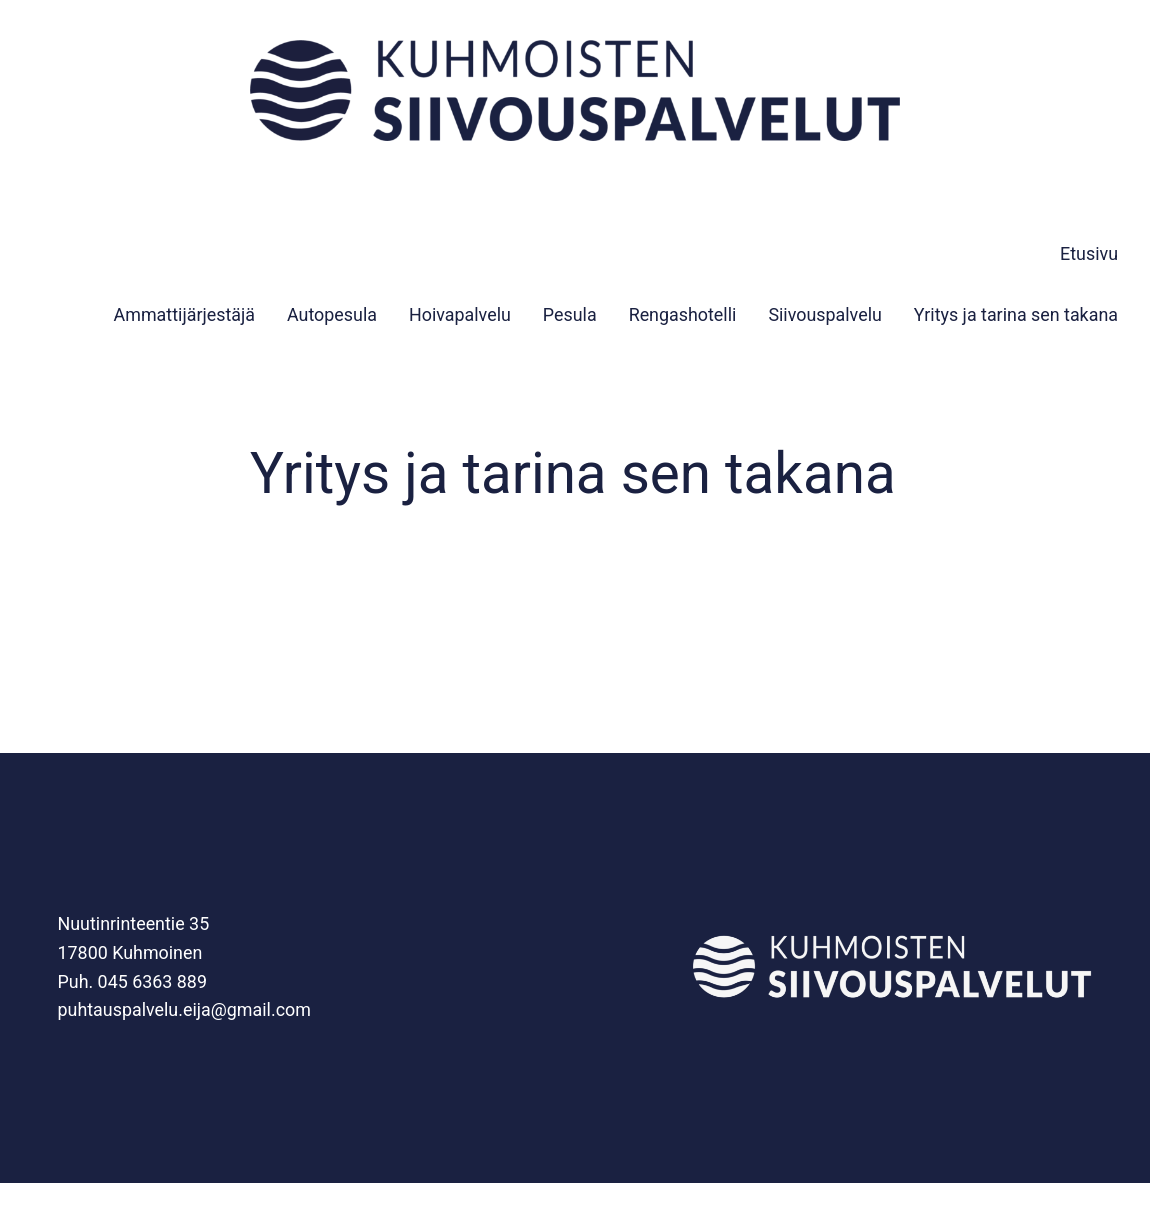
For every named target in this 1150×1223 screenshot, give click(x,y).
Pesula (570, 314)
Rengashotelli (683, 314)
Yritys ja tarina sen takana (1016, 314)
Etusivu (1089, 253)
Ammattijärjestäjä (184, 314)
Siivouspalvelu (824, 314)
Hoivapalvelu (460, 314)
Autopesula (332, 314)
